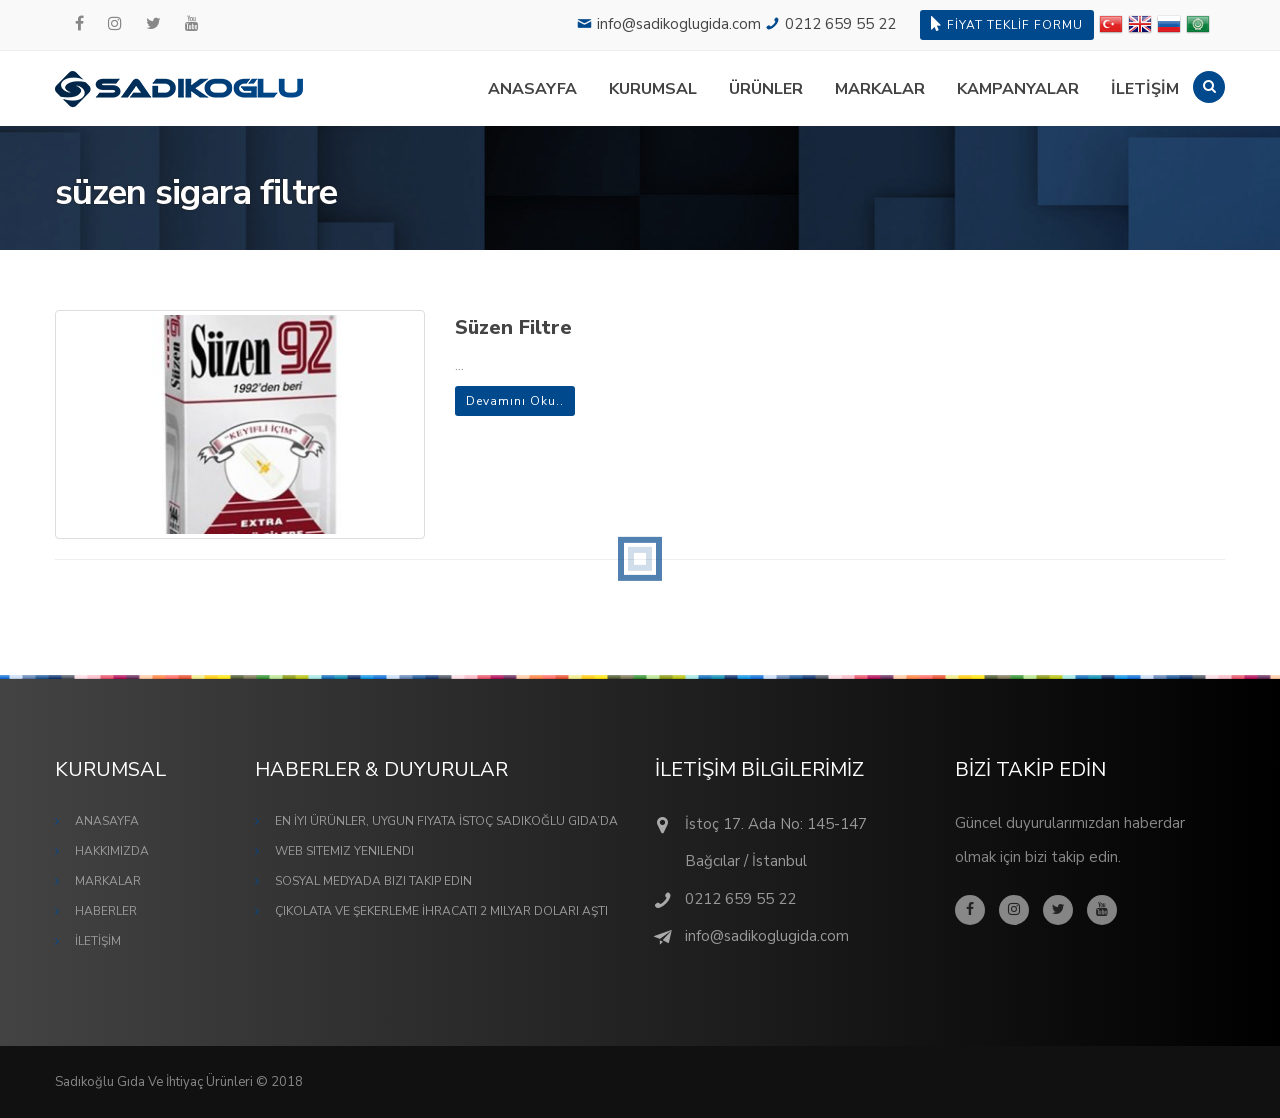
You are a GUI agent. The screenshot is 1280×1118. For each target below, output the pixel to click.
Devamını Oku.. (515, 401)
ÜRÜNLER (766, 89)
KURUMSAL (653, 89)
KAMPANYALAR (1018, 89)
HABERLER (106, 911)
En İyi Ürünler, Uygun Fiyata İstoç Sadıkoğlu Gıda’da (446, 821)
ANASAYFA (532, 89)
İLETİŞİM (1145, 89)
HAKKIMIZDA (112, 851)
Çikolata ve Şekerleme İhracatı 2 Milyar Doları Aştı (441, 911)
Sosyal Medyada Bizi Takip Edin (373, 881)
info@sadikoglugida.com (679, 24)
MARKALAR (880, 89)
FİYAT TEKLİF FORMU (1007, 24)
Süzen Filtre (513, 327)
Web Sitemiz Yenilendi (344, 851)
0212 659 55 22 (840, 24)
